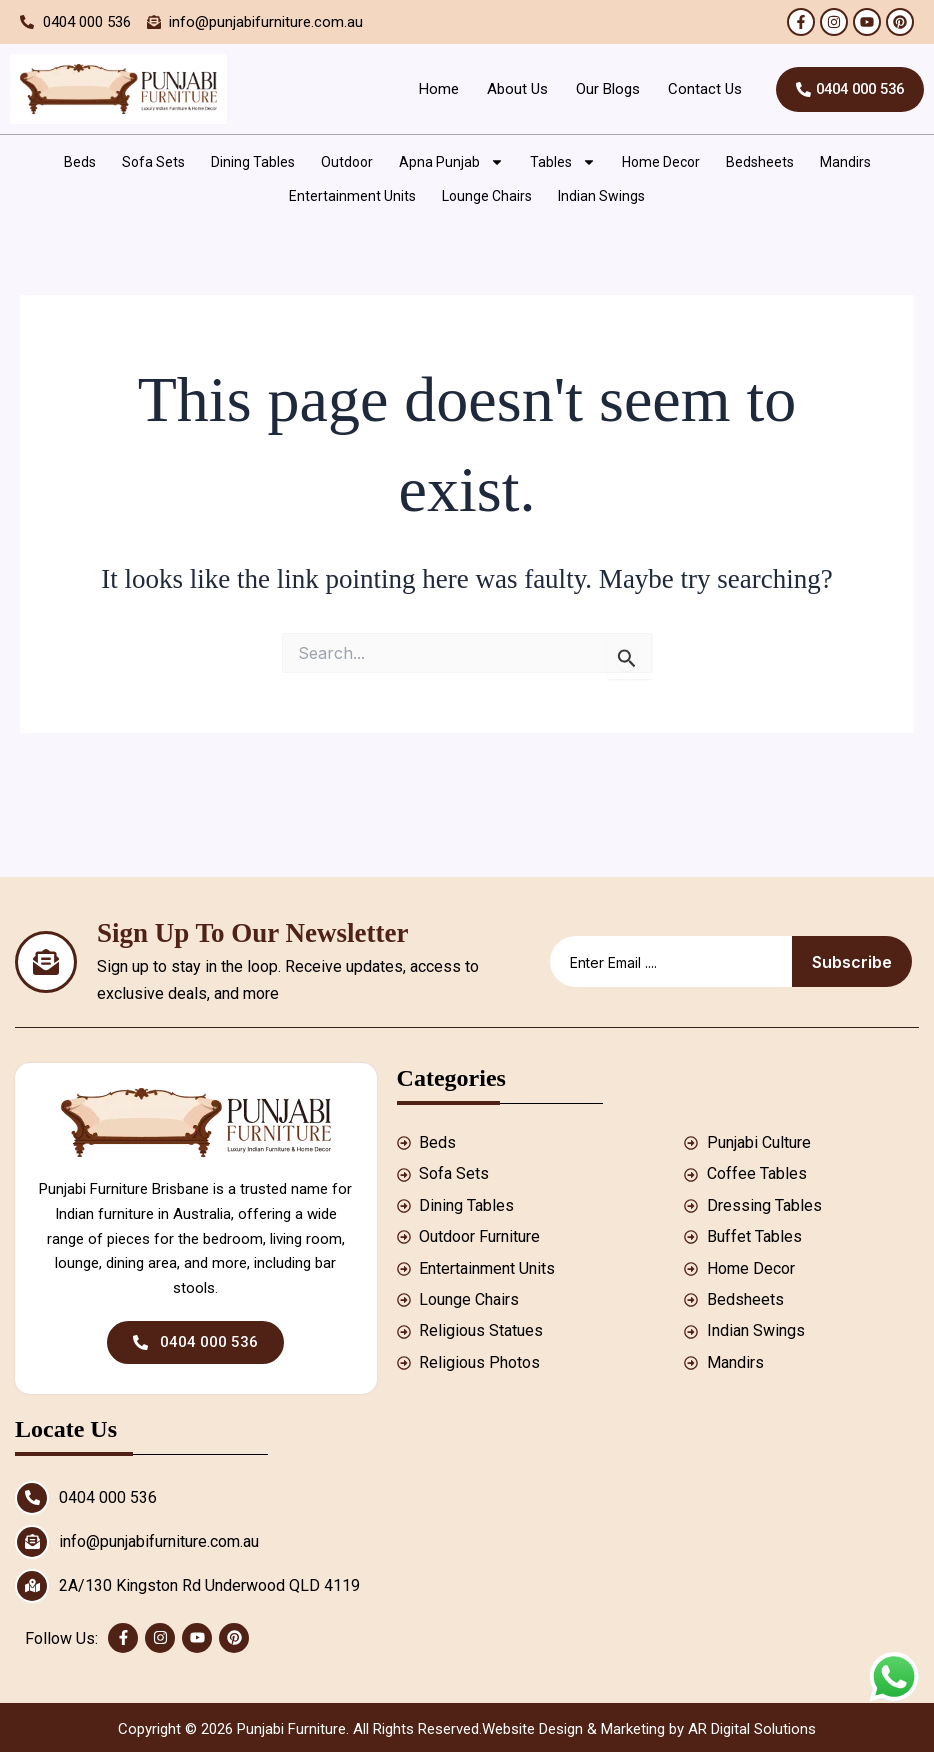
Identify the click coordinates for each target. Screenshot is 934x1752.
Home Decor (661, 162)
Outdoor (347, 162)
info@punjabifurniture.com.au (159, 1541)
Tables (563, 162)
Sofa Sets (153, 162)
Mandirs (845, 162)
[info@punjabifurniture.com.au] (32, 1542)
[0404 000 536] (32, 1498)
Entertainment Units (352, 196)
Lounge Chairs (487, 196)
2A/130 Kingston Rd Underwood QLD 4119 (209, 1585)
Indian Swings (601, 196)
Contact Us (695, 89)
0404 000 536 (108, 1497)
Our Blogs (598, 89)
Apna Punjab (451, 162)
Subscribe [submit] (852, 962)
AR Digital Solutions (752, 1729)
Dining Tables (253, 162)
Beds (80, 162)
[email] (671, 961)
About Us (507, 89)
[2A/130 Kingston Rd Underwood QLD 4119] (32, 1586)
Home (429, 89)
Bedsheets (760, 162)
